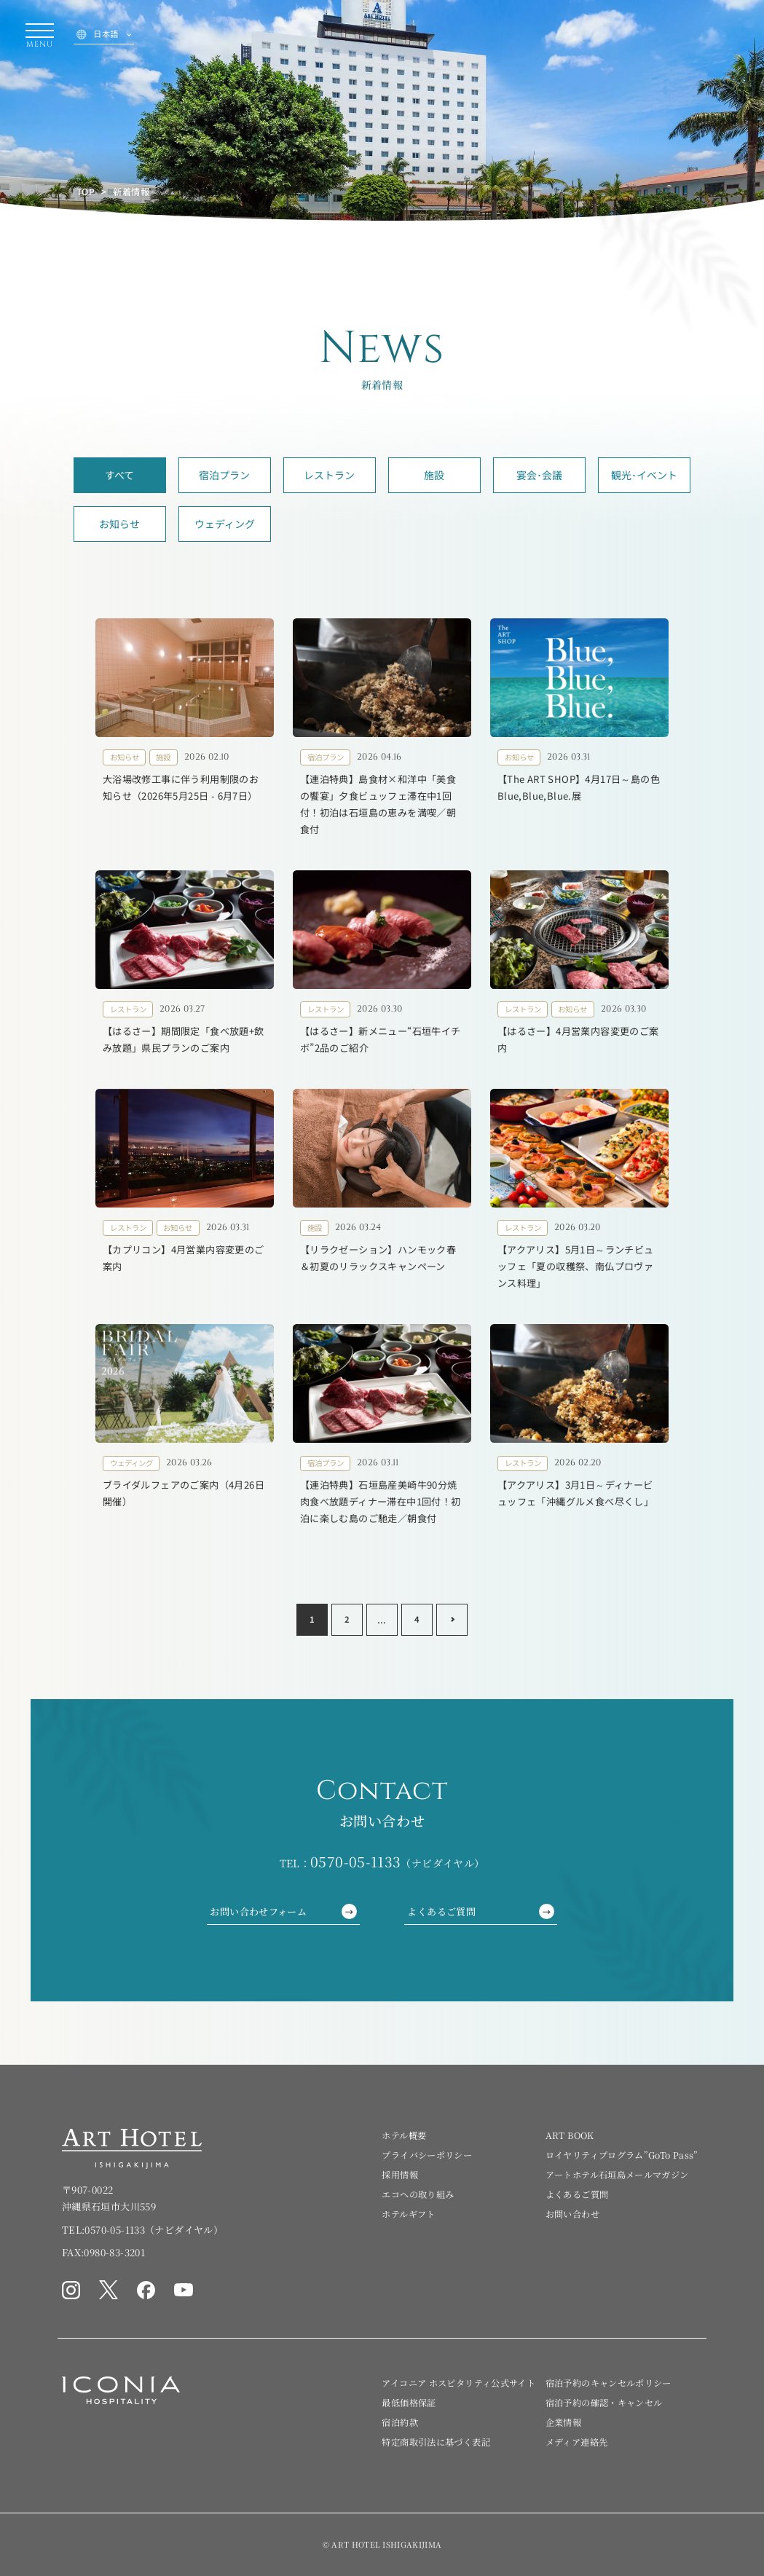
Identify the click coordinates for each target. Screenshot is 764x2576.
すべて (119, 475)
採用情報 (399, 2174)
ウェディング (224, 523)
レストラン (329, 475)
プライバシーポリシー (427, 2154)
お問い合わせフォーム (283, 1911)
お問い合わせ (572, 2213)
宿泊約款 (399, 2422)
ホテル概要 (404, 2135)
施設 (434, 475)
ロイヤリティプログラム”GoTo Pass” (622, 2154)
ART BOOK (570, 2135)
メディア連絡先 (577, 2441)
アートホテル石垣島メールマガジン (617, 2174)
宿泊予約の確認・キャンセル (604, 2402)
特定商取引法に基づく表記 (435, 2441)
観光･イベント (644, 475)
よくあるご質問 (480, 1911)
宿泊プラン (224, 475)
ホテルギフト (408, 2213)
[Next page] (452, 1619)
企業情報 (563, 2422)
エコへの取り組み (418, 2194)
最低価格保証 (409, 2402)
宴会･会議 (539, 475)
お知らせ (119, 523)
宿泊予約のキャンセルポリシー (609, 2382)
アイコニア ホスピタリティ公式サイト (458, 2382)
